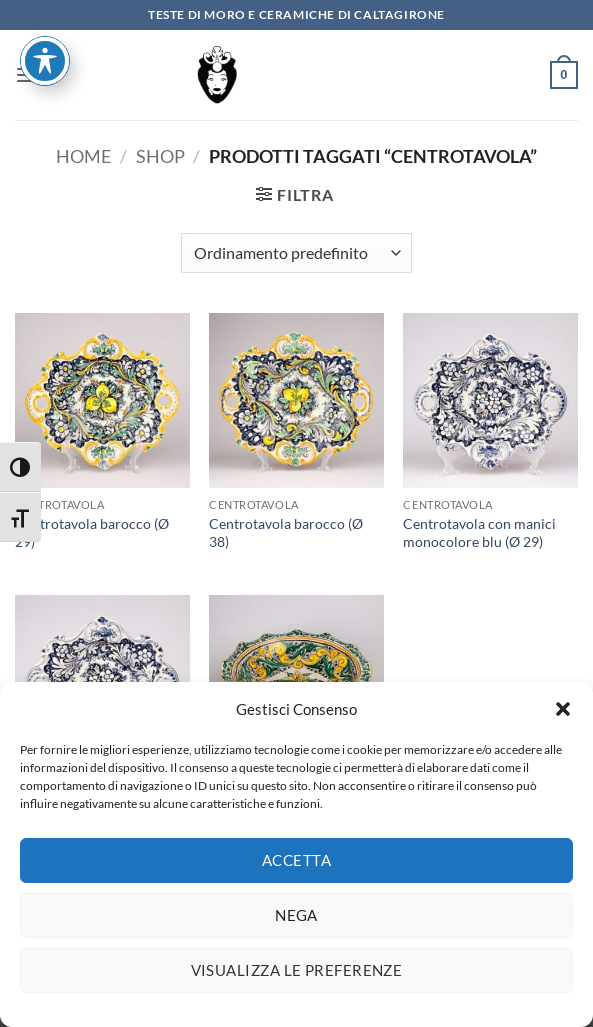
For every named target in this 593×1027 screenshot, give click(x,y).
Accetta (296, 872)
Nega (296, 927)
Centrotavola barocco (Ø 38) (286, 533)
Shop (160, 156)
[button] (563, 721)
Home (83, 156)
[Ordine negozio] (296, 253)
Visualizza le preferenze (297, 982)
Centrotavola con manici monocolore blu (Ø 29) (479, 533)
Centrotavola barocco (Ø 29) (92, 533)
